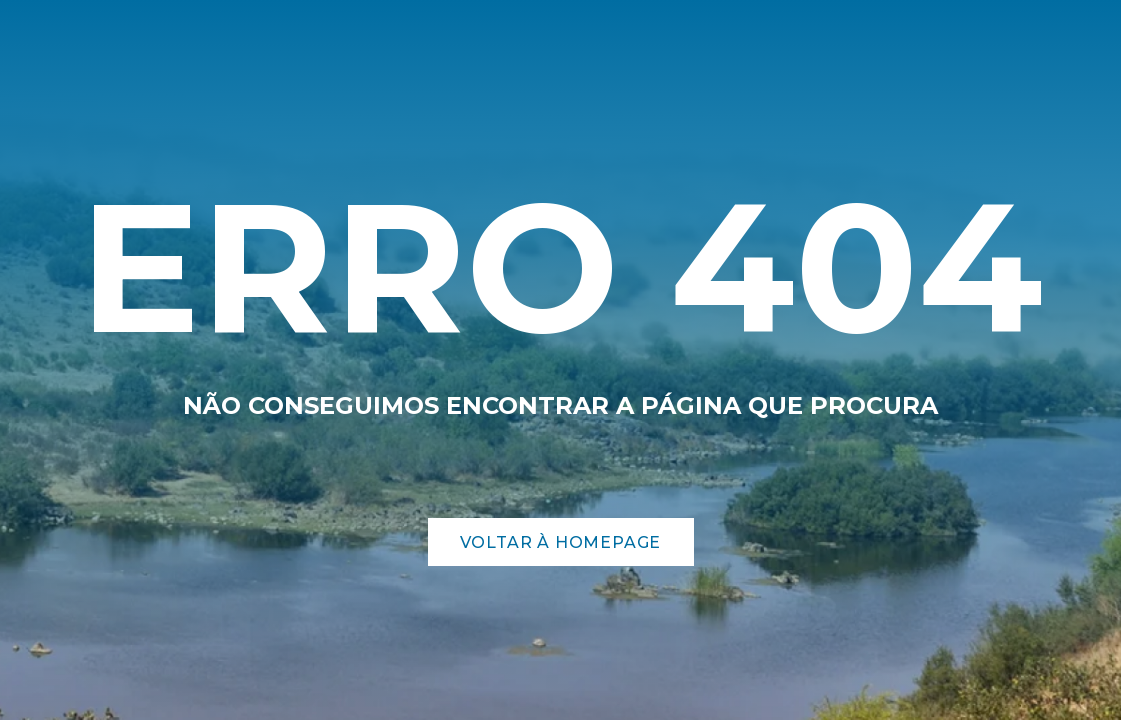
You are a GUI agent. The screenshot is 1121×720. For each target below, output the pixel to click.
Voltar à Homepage (561, 542)
